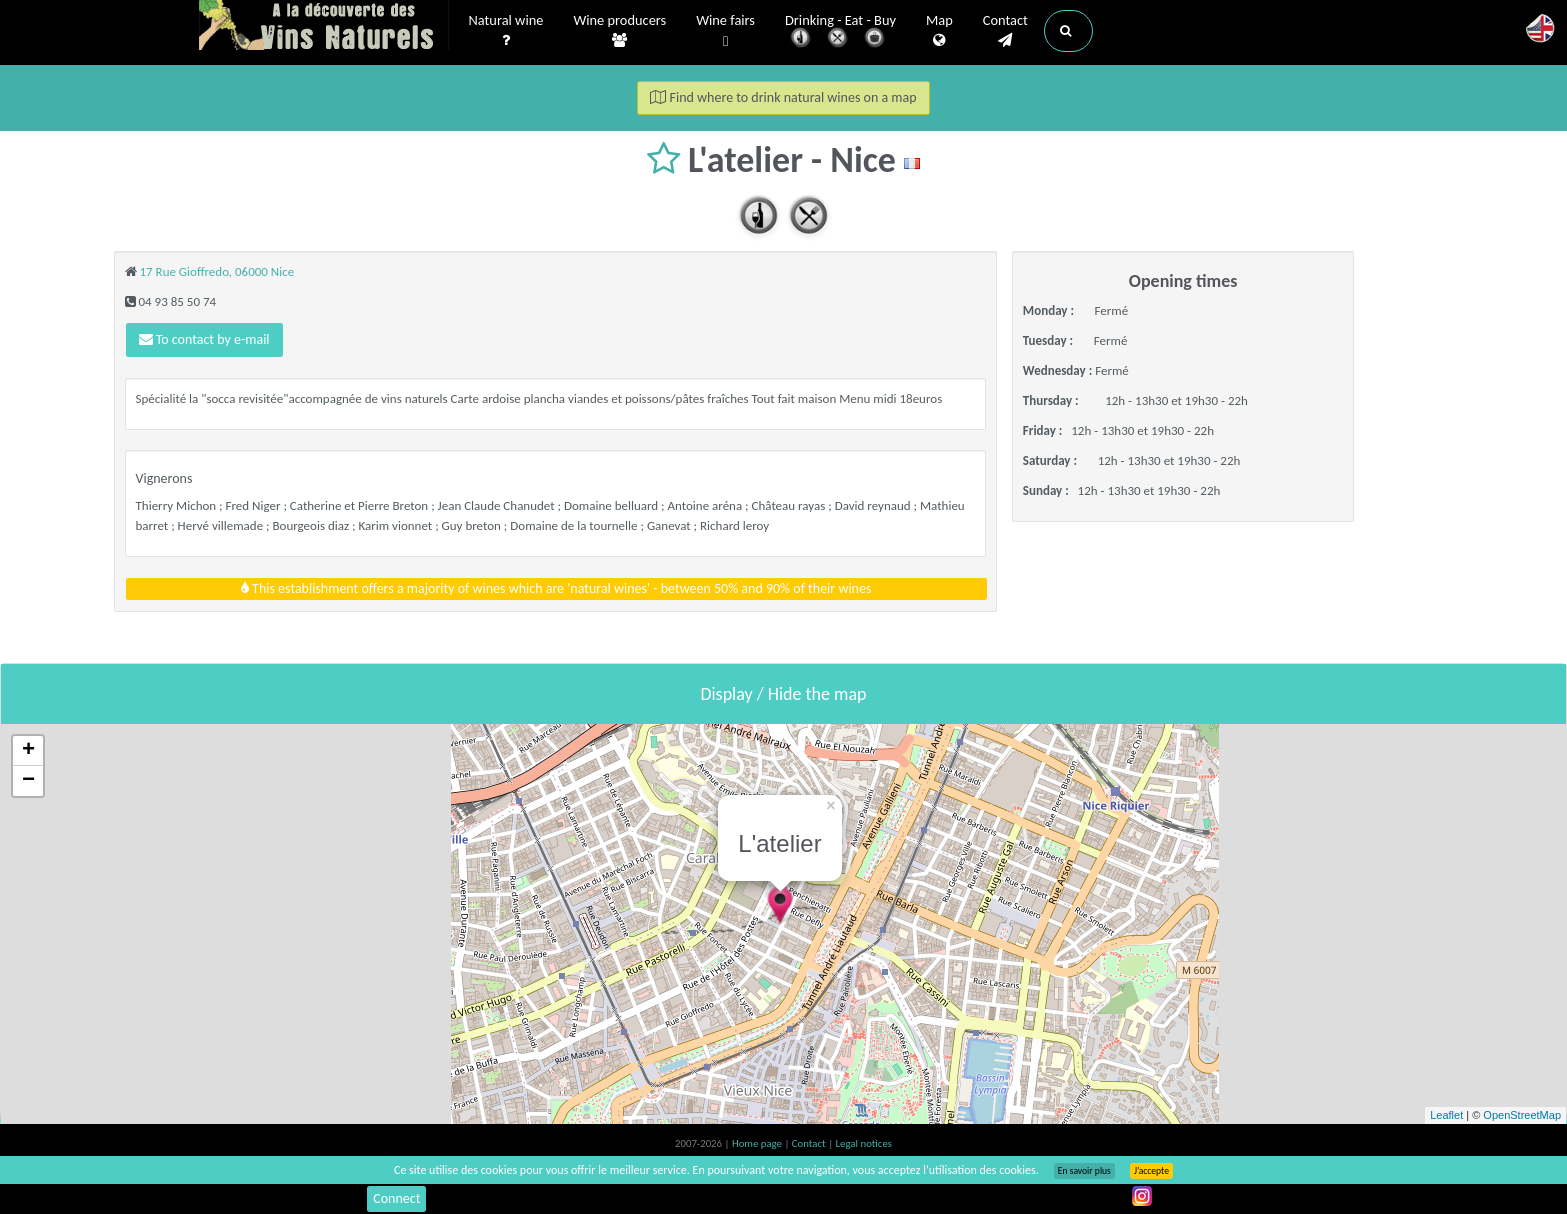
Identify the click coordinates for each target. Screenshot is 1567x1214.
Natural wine (506, 31)
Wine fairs (725, 31)
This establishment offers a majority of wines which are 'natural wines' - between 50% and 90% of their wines (556, 588)
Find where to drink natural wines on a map (783, 97)
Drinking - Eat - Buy (840, 32)
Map (939, 31)
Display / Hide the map (783, 694)
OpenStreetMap (1522, 1115)
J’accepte (1151, 1171)
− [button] (28, 781)
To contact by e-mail (204, 339)
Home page (758, 1143)
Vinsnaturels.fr (324, 27)
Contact (1005, 31)
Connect (396, 1198)
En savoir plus (1084, 1171)
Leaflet (1446, 1115)
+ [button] (28, 751)
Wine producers (619, 31)
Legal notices (864, 1143)
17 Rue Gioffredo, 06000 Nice (216, 271)
